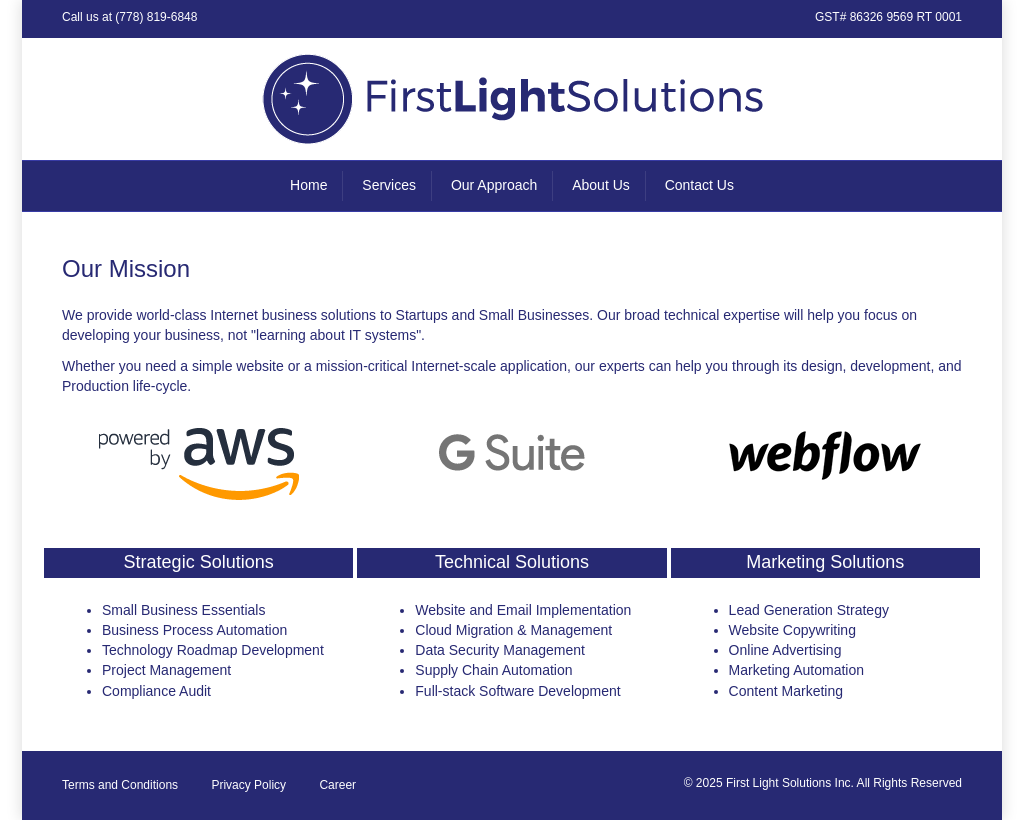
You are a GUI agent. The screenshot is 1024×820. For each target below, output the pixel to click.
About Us (601, 185)
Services (389, 185)
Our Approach (494, 185)
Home (308, 185)
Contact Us (699, 185)
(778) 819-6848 (156, 17)
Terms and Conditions (120, 785)
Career (337, 785)
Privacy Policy (248, 785)
